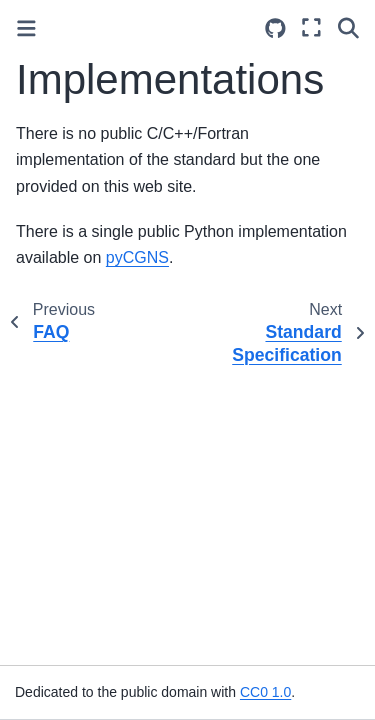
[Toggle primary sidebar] (26, 28)
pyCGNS (137, 257)
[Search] (348, 28)
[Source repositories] (275, 28)
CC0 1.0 (265, 692)
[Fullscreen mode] (311, 28)
